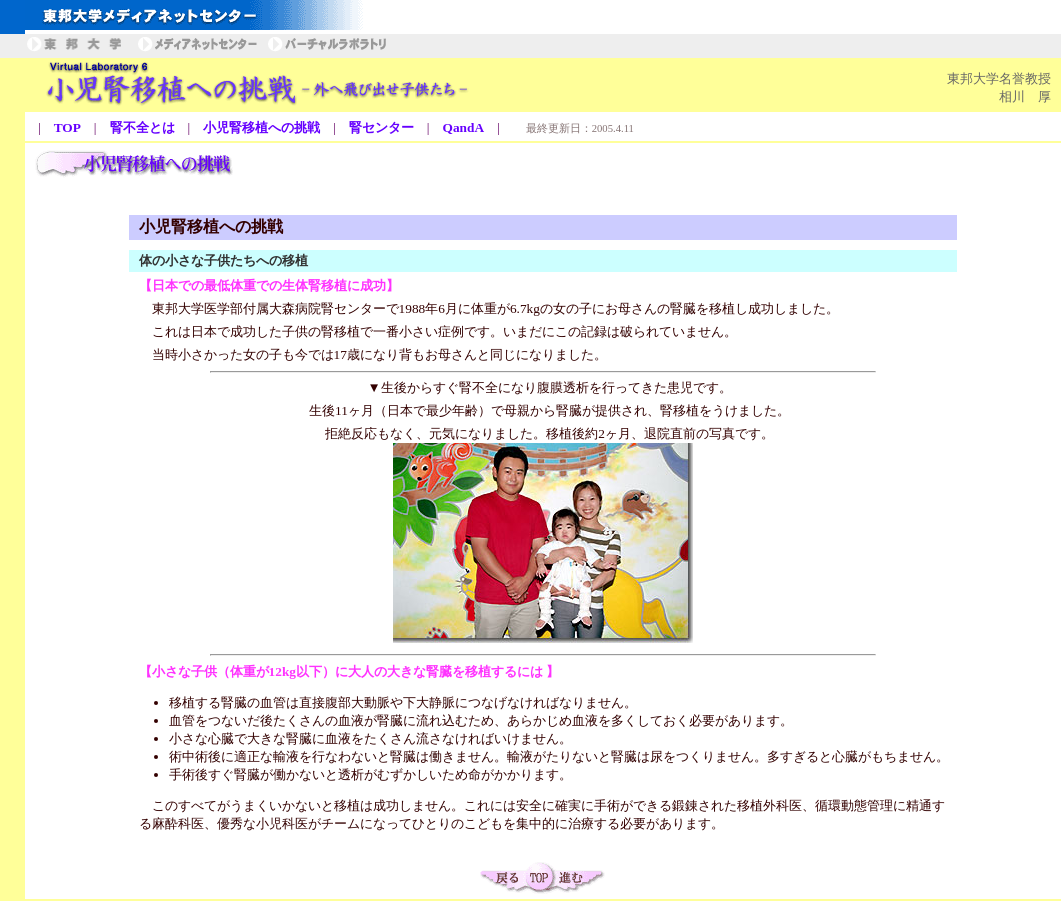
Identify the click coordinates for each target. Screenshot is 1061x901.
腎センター (381, 127)
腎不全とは (142, 127)
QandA (463, 127)
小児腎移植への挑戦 (261, 127)
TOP (67, 127)
